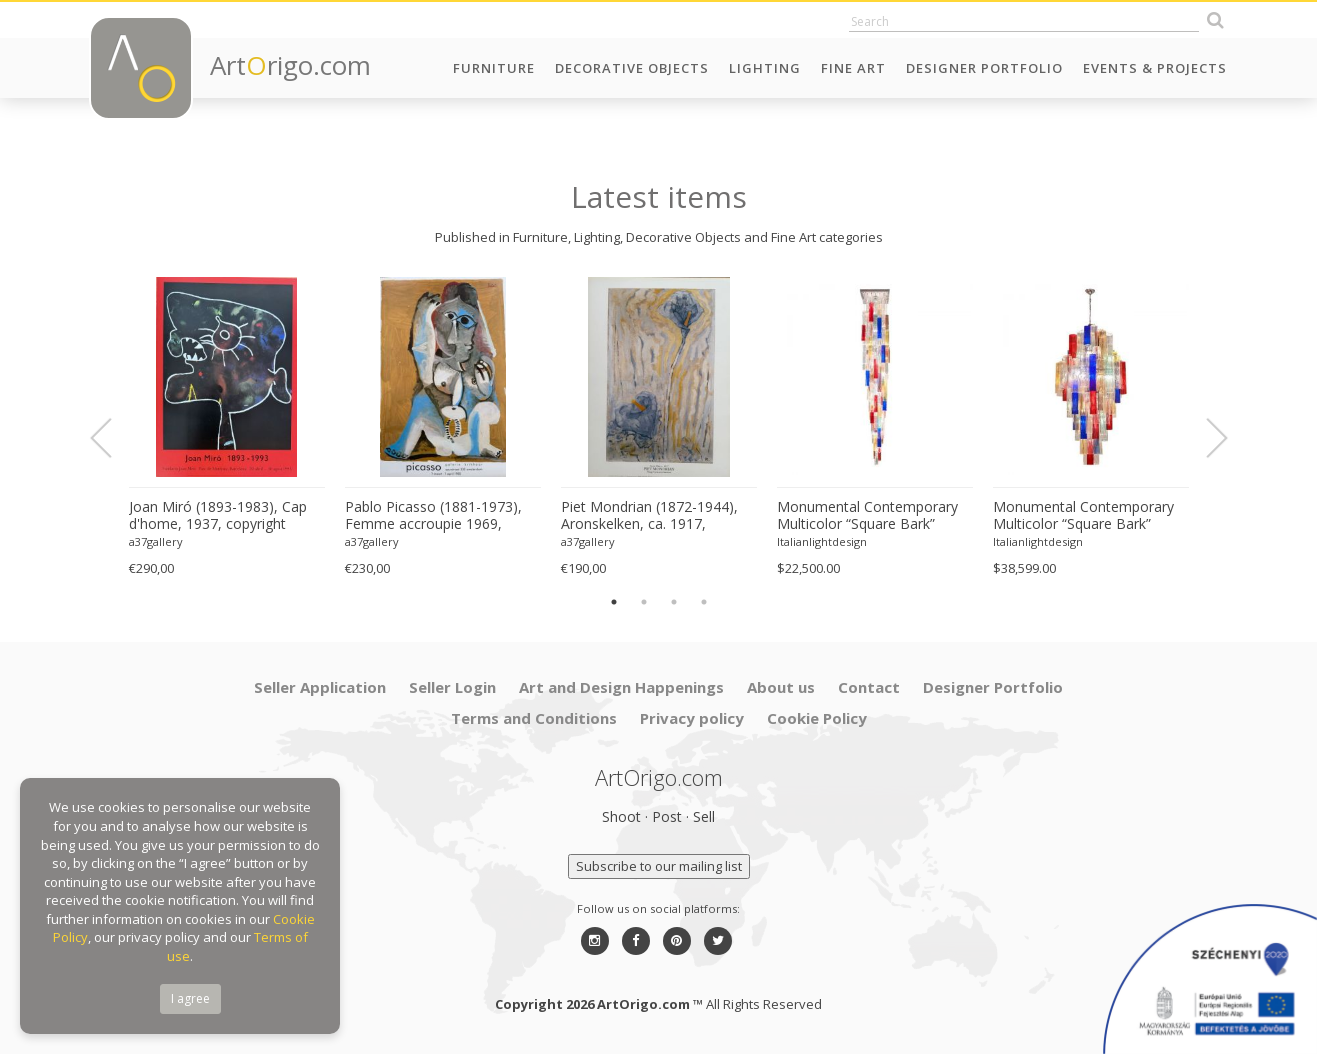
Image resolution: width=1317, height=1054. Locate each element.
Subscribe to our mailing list (659, 866)
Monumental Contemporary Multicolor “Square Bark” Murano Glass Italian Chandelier (1083, 516)
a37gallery (156, 541)
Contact (869, 687)
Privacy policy (692, 718)
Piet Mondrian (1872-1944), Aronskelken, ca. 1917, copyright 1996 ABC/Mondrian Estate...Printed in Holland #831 (658, 516)
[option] (227, 427)
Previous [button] (113, 438)
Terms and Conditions (534, 718)
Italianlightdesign (822, 541)
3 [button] (674, 602)
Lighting (765, 68)
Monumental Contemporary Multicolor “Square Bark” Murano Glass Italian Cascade (873, 516)
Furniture (494, 68)
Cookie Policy (817, 718)
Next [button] (1205, 438)
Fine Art (853, 68)
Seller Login (452, 687)
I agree (190, 998)
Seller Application (320, 687)
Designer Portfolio (984, 68)
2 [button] (644, 602)
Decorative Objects (632, 68)
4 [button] (704, 602)
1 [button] (614, 602)
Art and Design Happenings (621, 687)
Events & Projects (1155, 68)
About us (781, 687)
